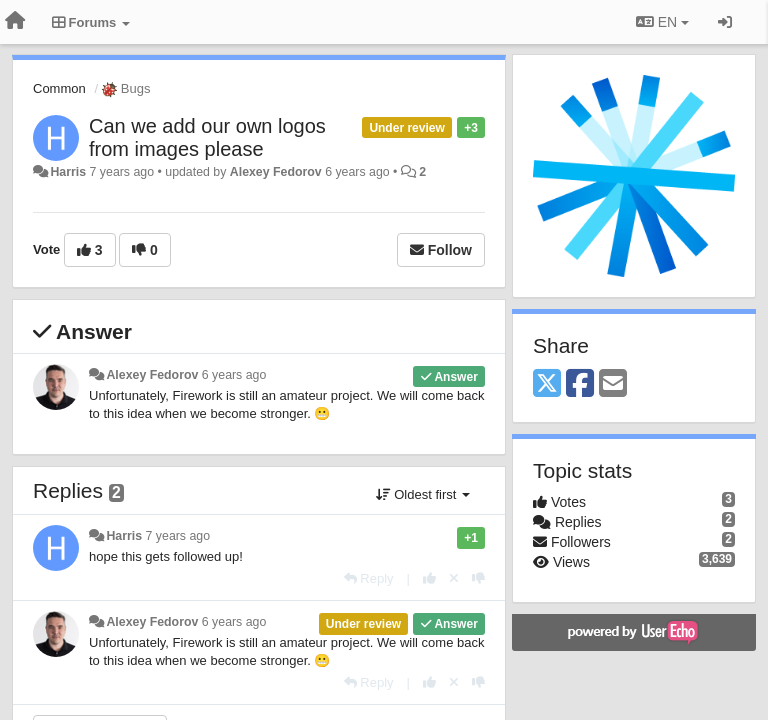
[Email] (613, 384)
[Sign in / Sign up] (725, 22)
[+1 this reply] (429, 578)
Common (59, 88)
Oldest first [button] (423, 494)
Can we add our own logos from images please (207, 137)
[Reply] (369, 578)
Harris (68, 172)
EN (662, 22)
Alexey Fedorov (276, 172)
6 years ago (234, 375)
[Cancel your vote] (454, 578)
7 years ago (178, 536)
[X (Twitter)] (547, 384)
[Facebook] (580, 384)
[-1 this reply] (478, 578)
